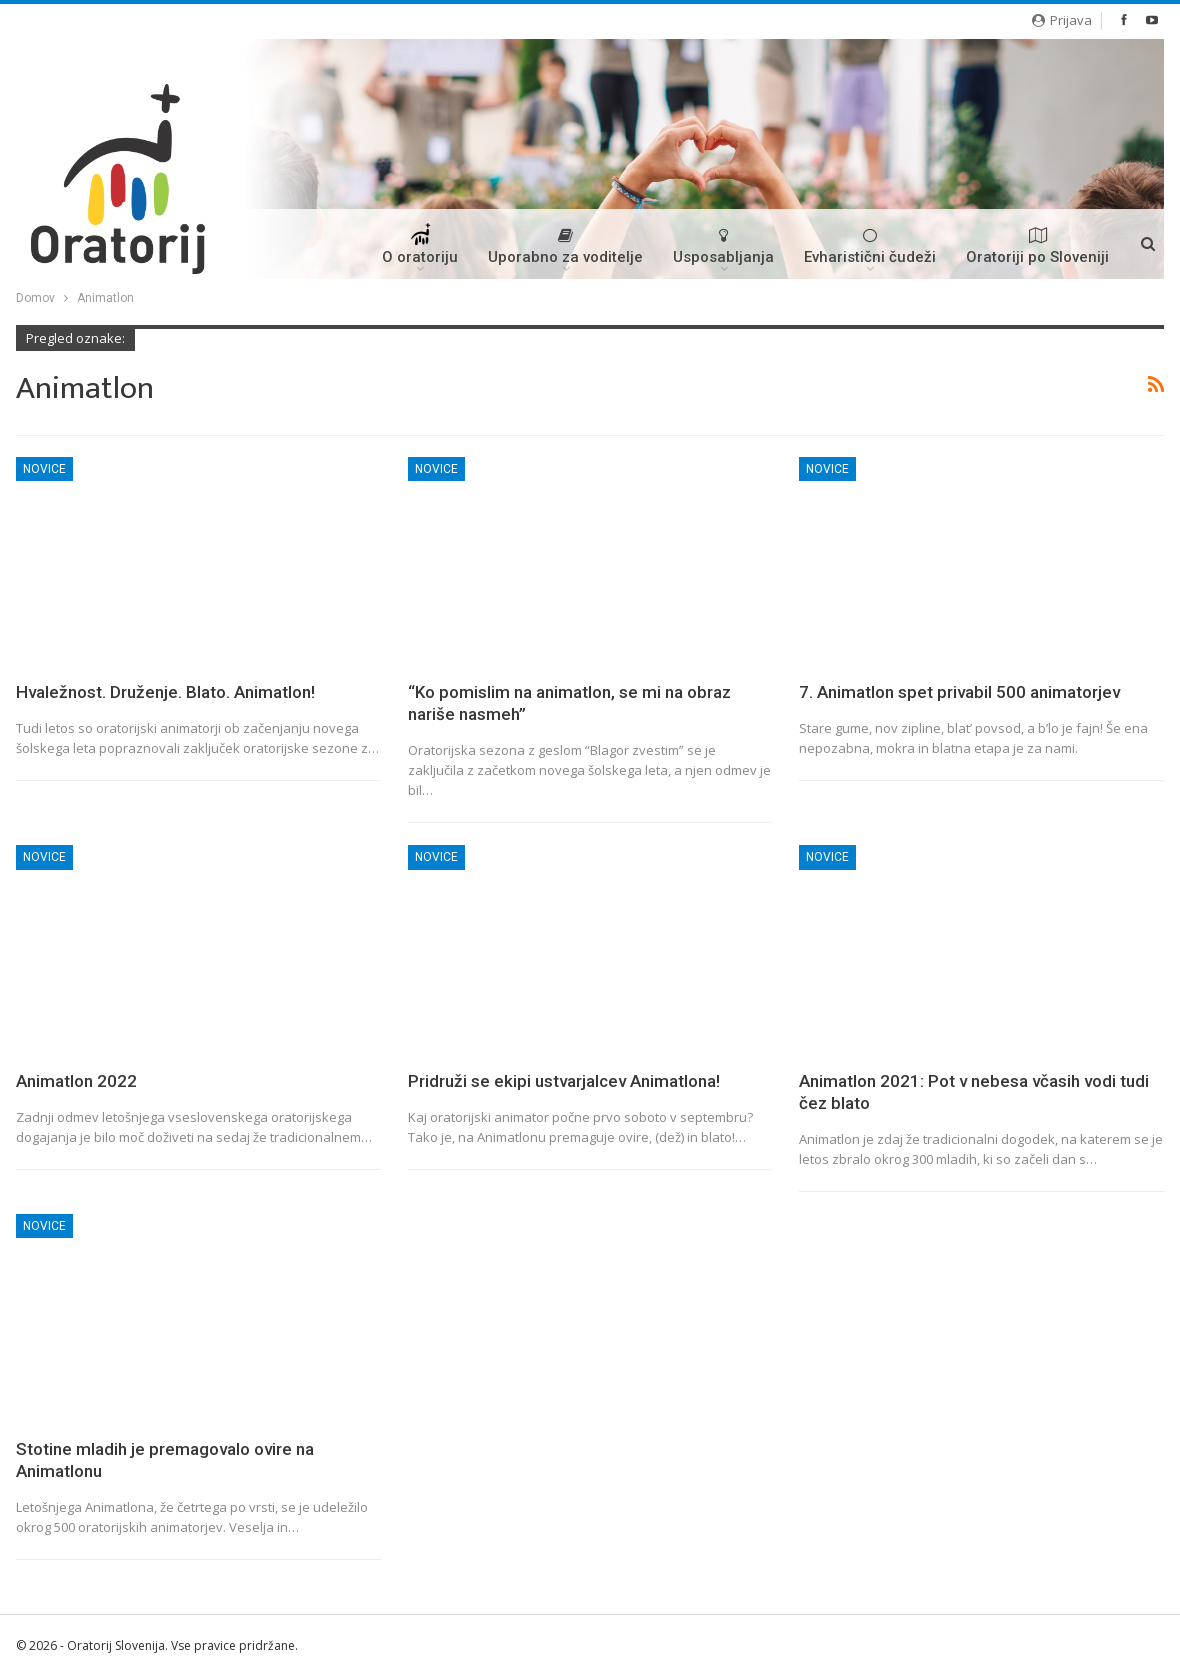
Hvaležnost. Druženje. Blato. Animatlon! (165, 692)
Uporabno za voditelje (565, 246)
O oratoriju (420, 251)
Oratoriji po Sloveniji (1037, 246)
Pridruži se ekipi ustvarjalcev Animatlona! (564, 1081)
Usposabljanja (723, 246)
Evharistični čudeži (870, 246)
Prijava (1062, 20)
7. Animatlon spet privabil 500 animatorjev (959, 692)
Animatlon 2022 (76, 1081)
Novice (44, 469)
